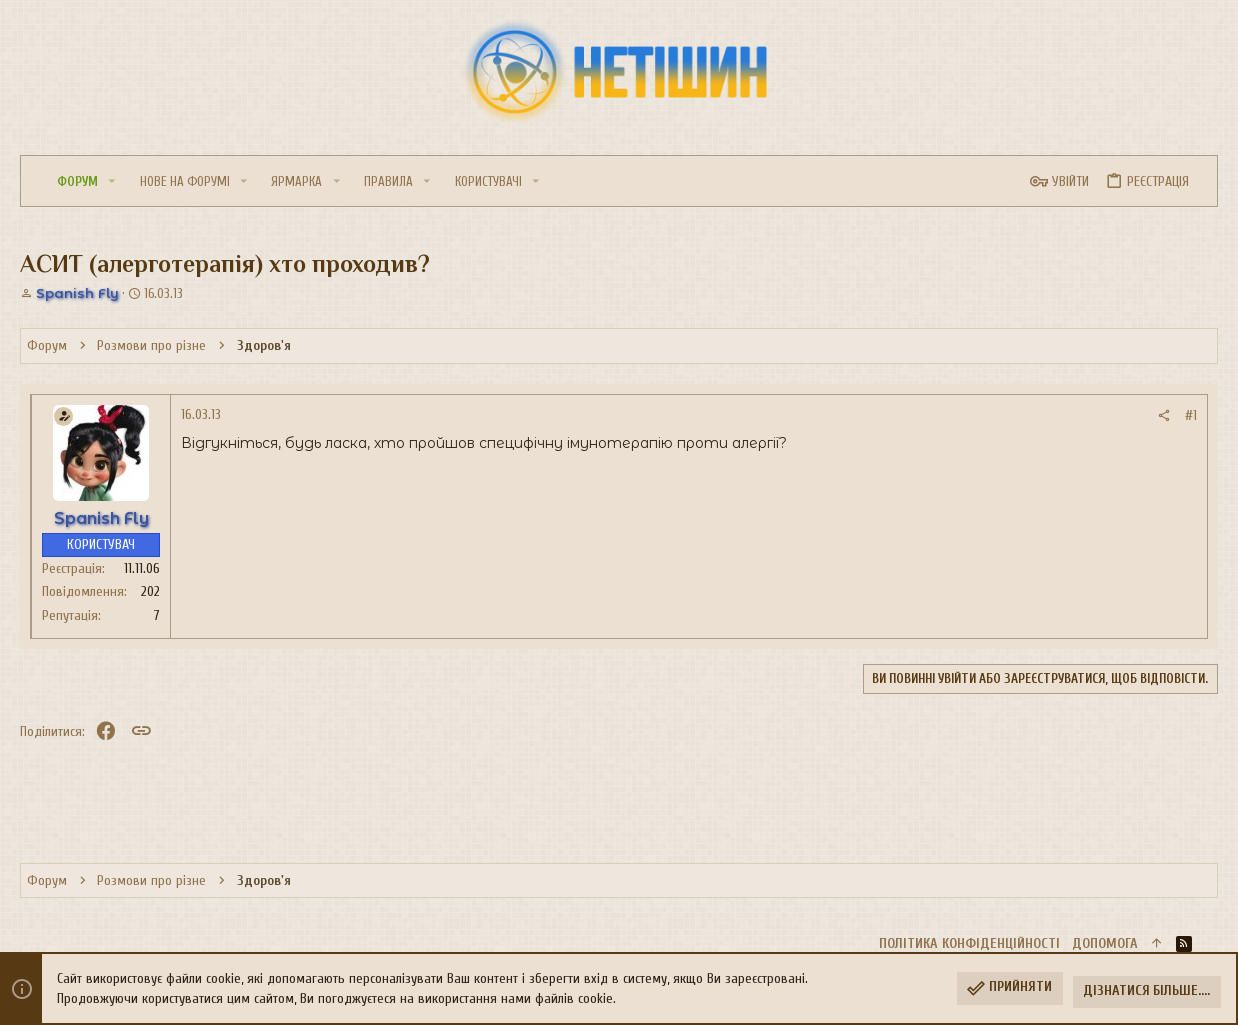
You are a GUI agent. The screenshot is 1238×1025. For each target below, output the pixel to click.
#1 (1191, 415)
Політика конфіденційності (969, 943)
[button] (112, 181)
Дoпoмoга (1105, 943)
